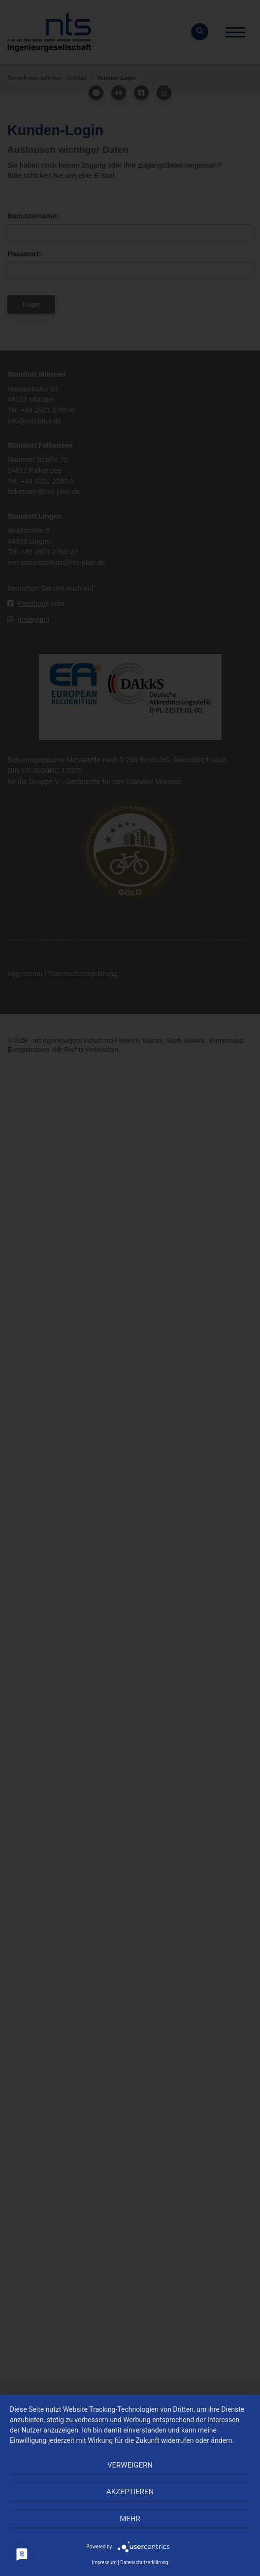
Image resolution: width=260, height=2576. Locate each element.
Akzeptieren (130, 2491)
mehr (130, 2518)
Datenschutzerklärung (144, 2562)
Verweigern (130, 2465)
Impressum (104, 2562)
